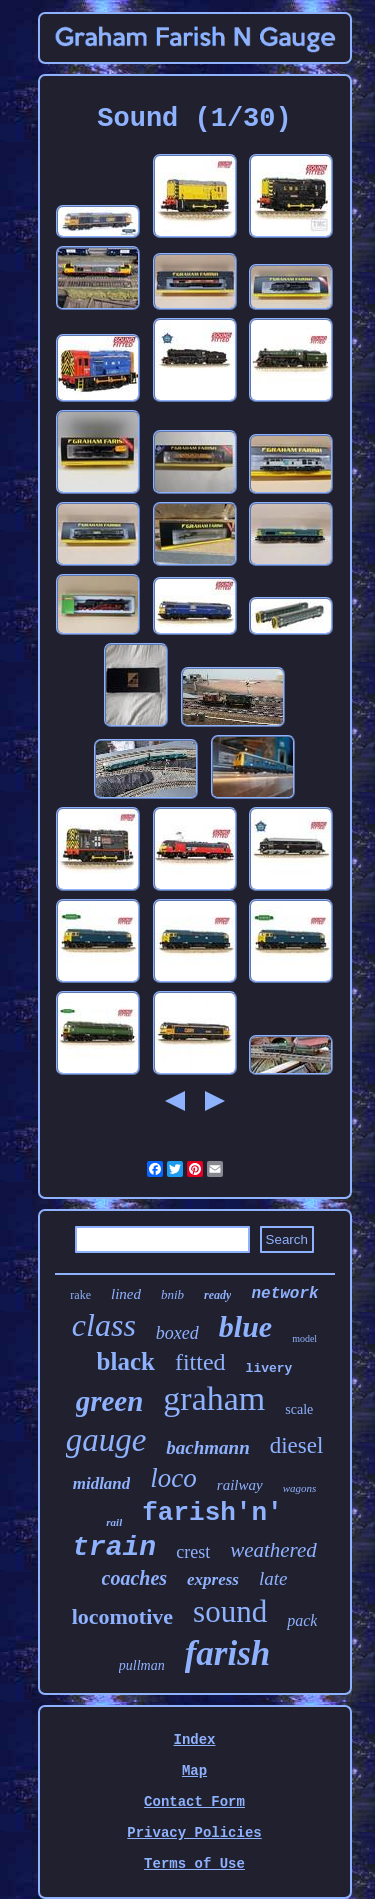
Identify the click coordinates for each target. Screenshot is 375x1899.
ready (217, 1295)
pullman (142, 1665)
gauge (106, 1440)
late (273, 1578)
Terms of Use (194, 1864)
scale (299, 1409)
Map (194, 1771)
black (126, 1361)
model (304, 1338)
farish (228, 1653)
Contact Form (194, 1802)
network (284, 1294)
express (213, 1579)
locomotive (122, 1616)
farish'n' (212, 1513)
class (104, 1325)
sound (230, 1611)
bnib (172, 1294)
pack (302, 1620)
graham (214, 1398)
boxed (177, 1333)
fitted (200, 1362)
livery (269, 1368)
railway (240, 1485)
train (114, 1547)
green (110, 1401)
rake (80, 1295)
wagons (300, 1488)
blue (245, 1326)
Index (194, 1740)
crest (193, 1552)
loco (173, 1478)
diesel (297, 1445)
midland (102, 1483)
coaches (135, 1578)
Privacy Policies (194, 1833)
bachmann (207, 1447)
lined (126, 1294)
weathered (273, 1550)
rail (114, 1522)
